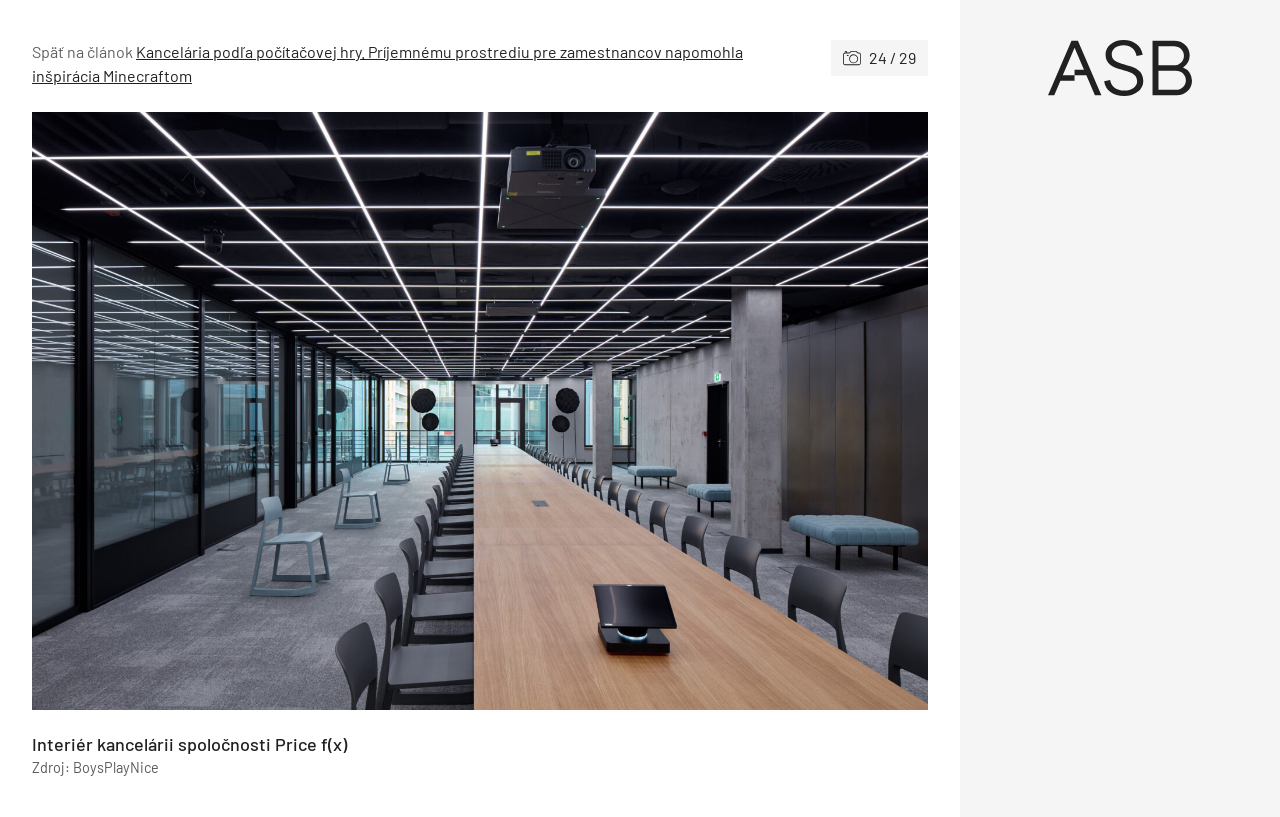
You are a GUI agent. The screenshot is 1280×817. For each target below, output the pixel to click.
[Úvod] (1120, 68)
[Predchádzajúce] (256, 411)
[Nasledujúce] (704, 411)
